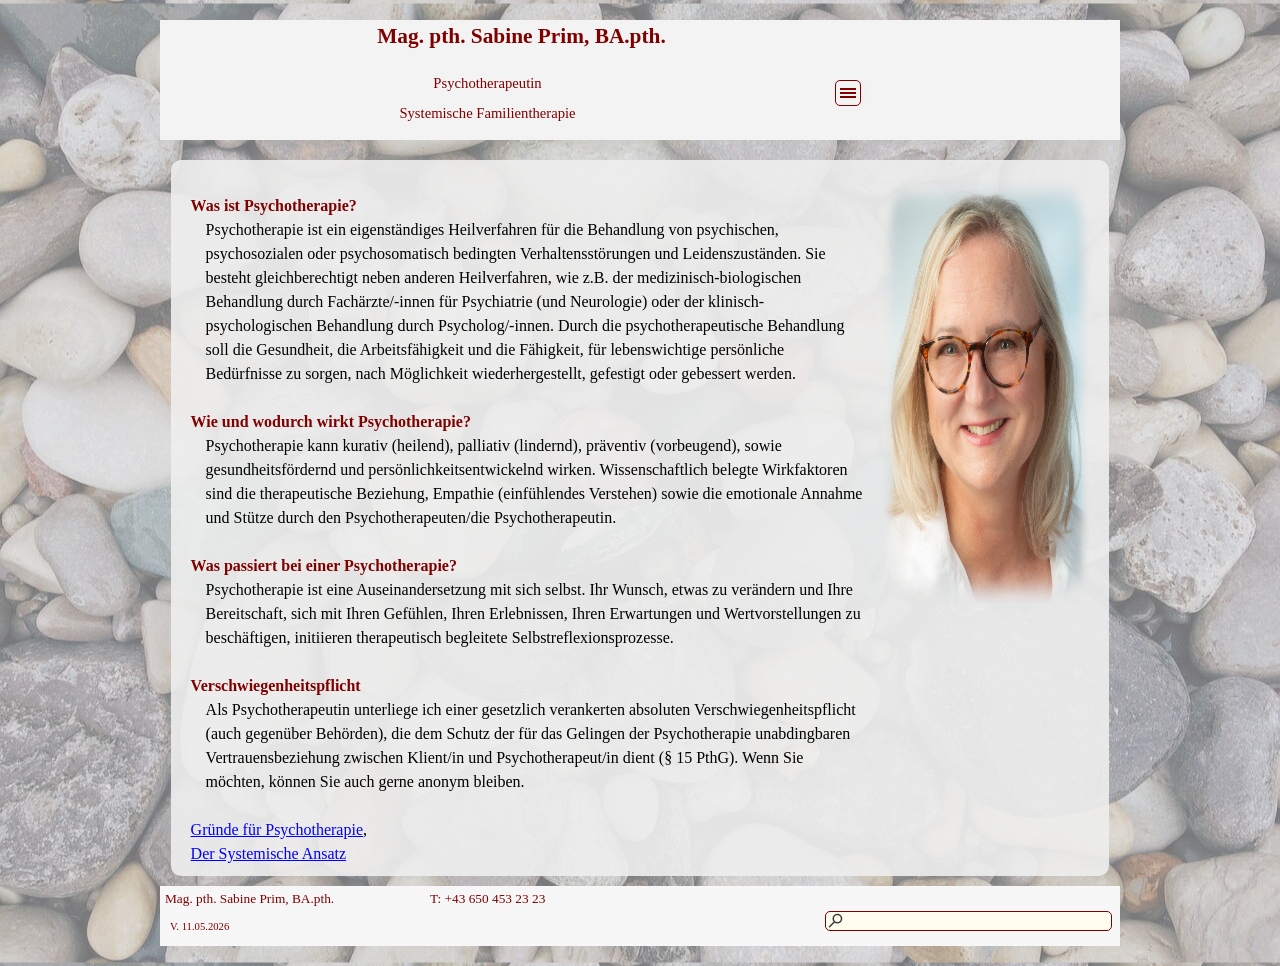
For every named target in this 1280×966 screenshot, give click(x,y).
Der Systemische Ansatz (269, 853)
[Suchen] (968, 921)
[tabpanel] (527, 518)
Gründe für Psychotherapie (277, 829)
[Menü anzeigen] (848, 93)
